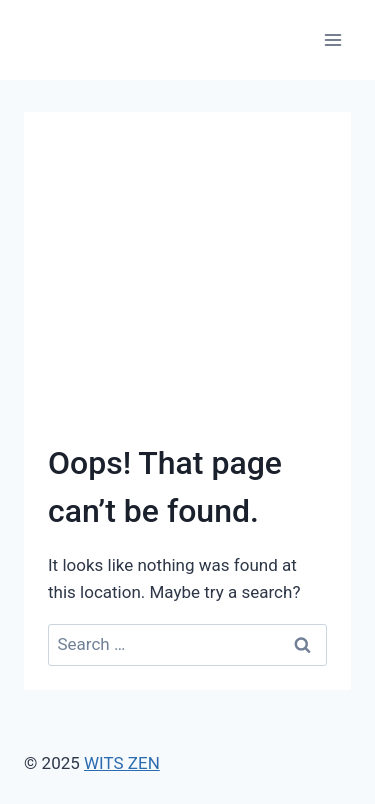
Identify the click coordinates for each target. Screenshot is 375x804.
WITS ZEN (122, 763)
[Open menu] (332, 39)
